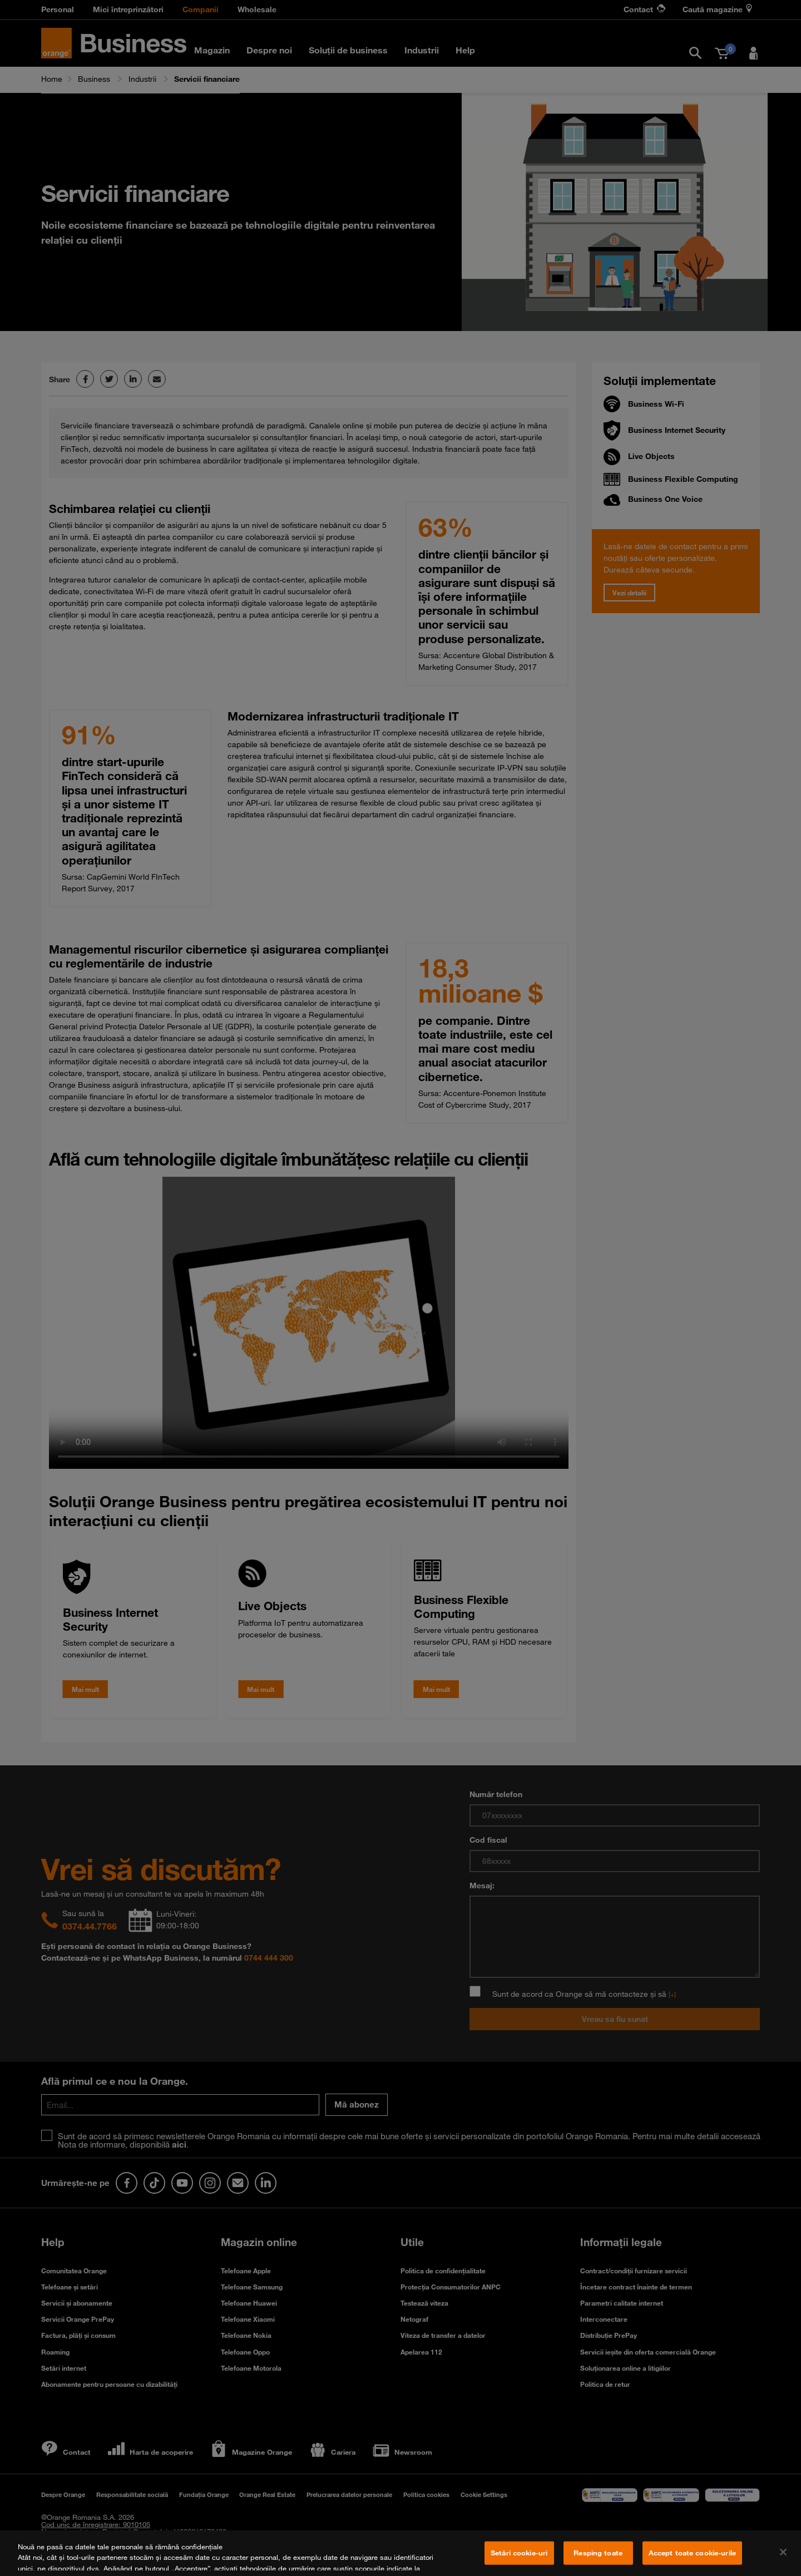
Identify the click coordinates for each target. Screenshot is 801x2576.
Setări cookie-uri (519, 2555)
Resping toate (597, 2555)
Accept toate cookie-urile (692, 2555)
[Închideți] (783, 2555)
